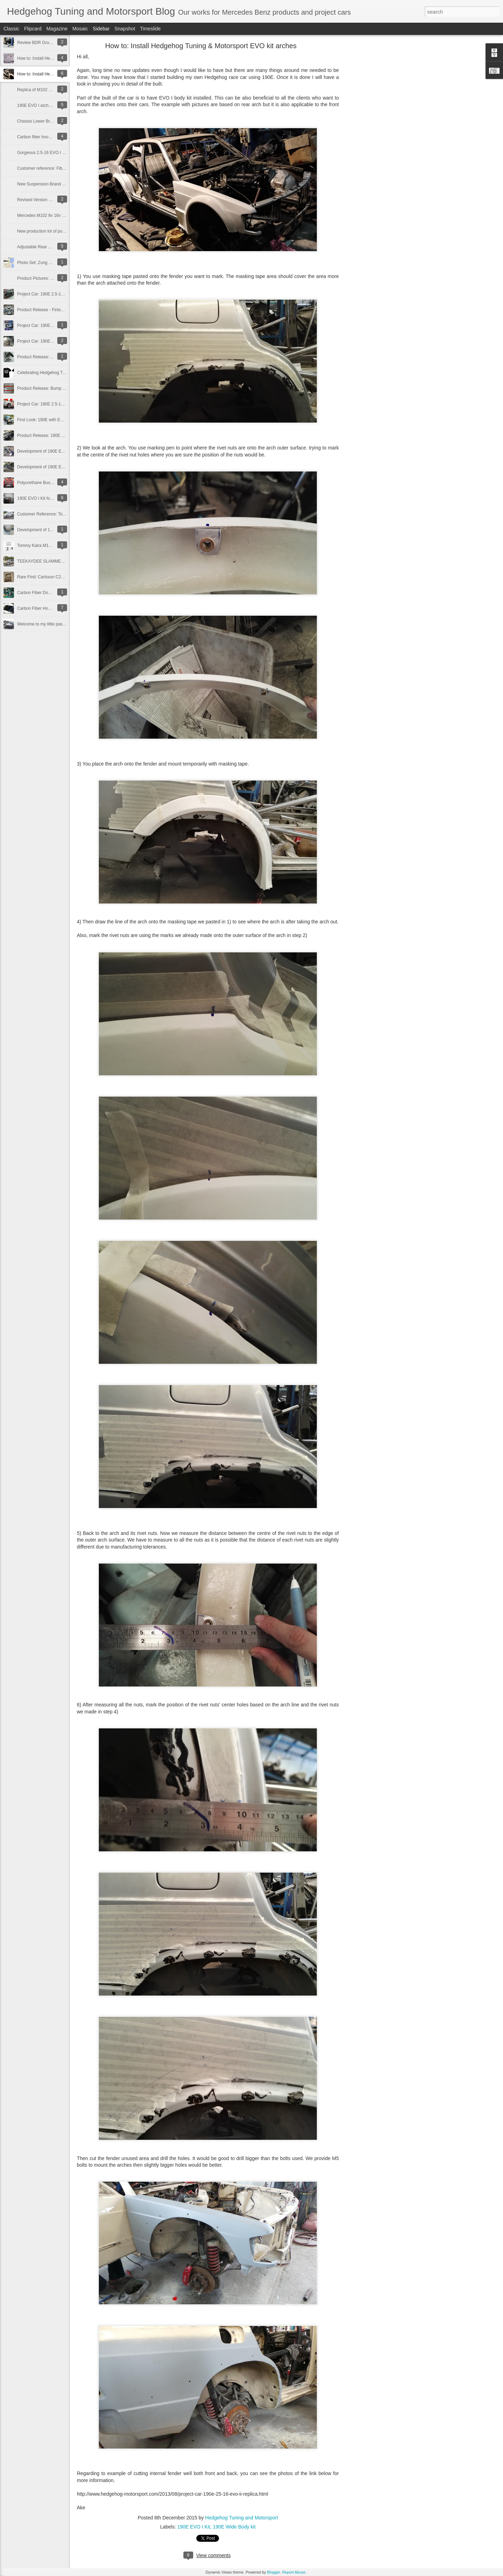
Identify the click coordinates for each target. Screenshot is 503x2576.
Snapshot (125, 28)
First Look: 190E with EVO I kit (45, 419)
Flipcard (33, 28)
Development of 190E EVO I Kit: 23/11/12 (55, 466)
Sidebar (101, 28)
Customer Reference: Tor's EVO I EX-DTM (56, 514)
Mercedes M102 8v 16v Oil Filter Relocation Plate (63, 215)
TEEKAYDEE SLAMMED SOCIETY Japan (56, 561)
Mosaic (80, 28)
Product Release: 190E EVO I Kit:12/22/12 (56, 435)
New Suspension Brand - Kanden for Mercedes (61, 184)
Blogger (273, 2572)
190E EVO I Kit (193, 2527)
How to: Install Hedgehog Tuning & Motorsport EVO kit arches (201, 46)
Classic (11, 28)
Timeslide (150, 28)
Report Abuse (294, 2572)
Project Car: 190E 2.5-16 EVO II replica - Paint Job (64, 294)
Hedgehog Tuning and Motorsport (241, 2517)
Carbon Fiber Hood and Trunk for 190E (53, 608)
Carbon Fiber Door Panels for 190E (50, 592)
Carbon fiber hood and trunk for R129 (52, 136)
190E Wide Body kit (234, 2527)
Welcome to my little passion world (49, 624)
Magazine (57, 28)
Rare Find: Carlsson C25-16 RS (46, 577)
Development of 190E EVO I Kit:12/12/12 (55, 451)
